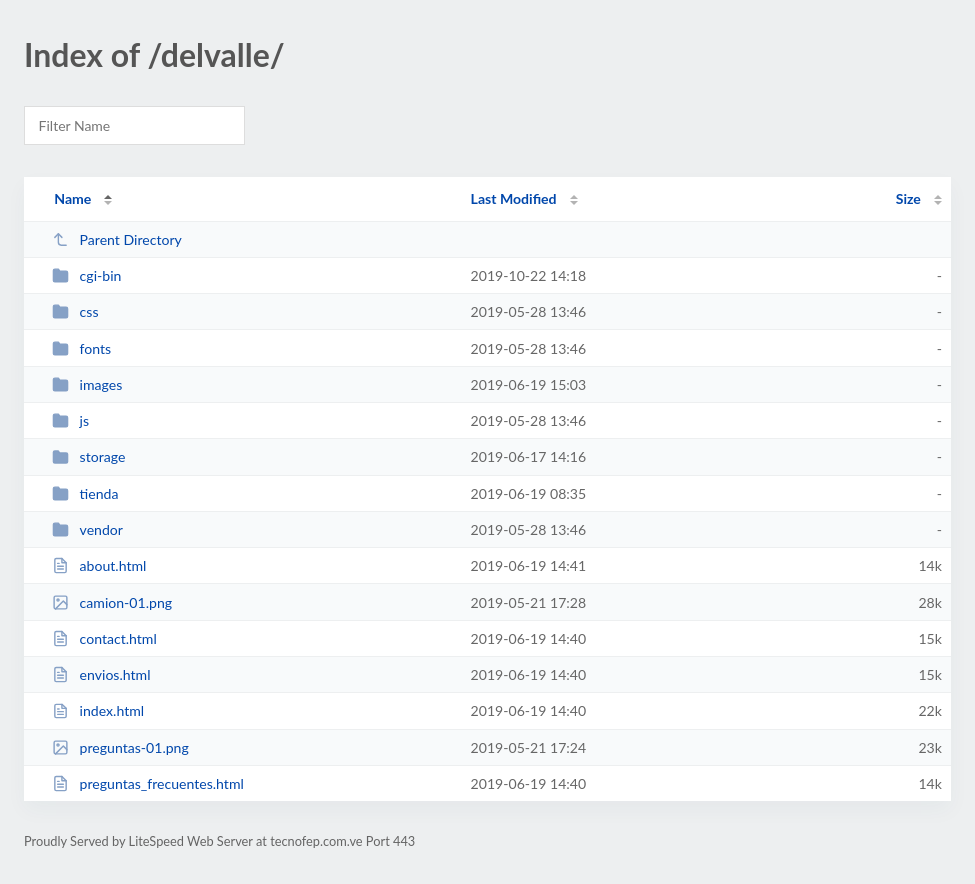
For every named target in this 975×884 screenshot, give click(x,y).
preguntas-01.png (120, 747)
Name (72, 198)
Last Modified (514, 198)
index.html (98, 710)
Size (908, 198)
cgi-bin (86, 275)
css (75, 311)
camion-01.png (112, 602)
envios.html (101, 674)
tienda (85, 493)
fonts (81, 348)
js (70, 420)
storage (88, 456)
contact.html (104, 638)
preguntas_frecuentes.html (148, 783)
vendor (87, 529)
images (87, 384)
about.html (99, 565)
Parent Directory (117, 239)
